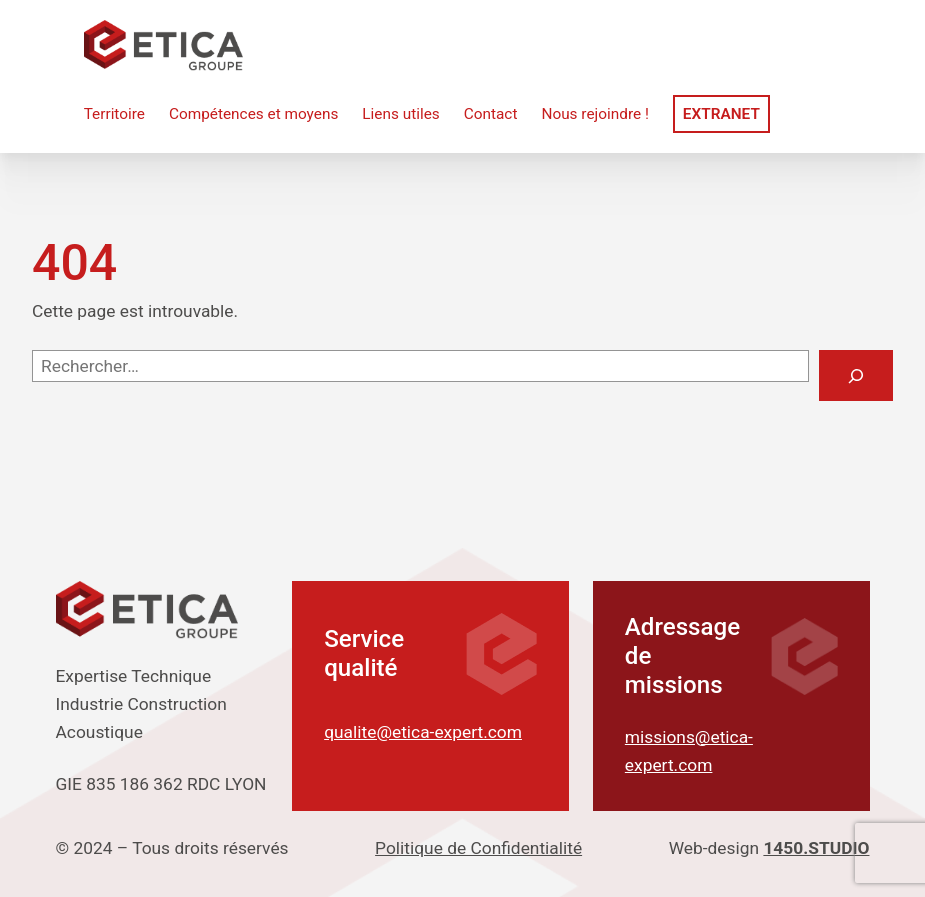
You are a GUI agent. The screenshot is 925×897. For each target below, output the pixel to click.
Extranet (721, 114)
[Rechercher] (856, 375)
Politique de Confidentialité (478, 848)
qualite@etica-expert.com (423, 732)
